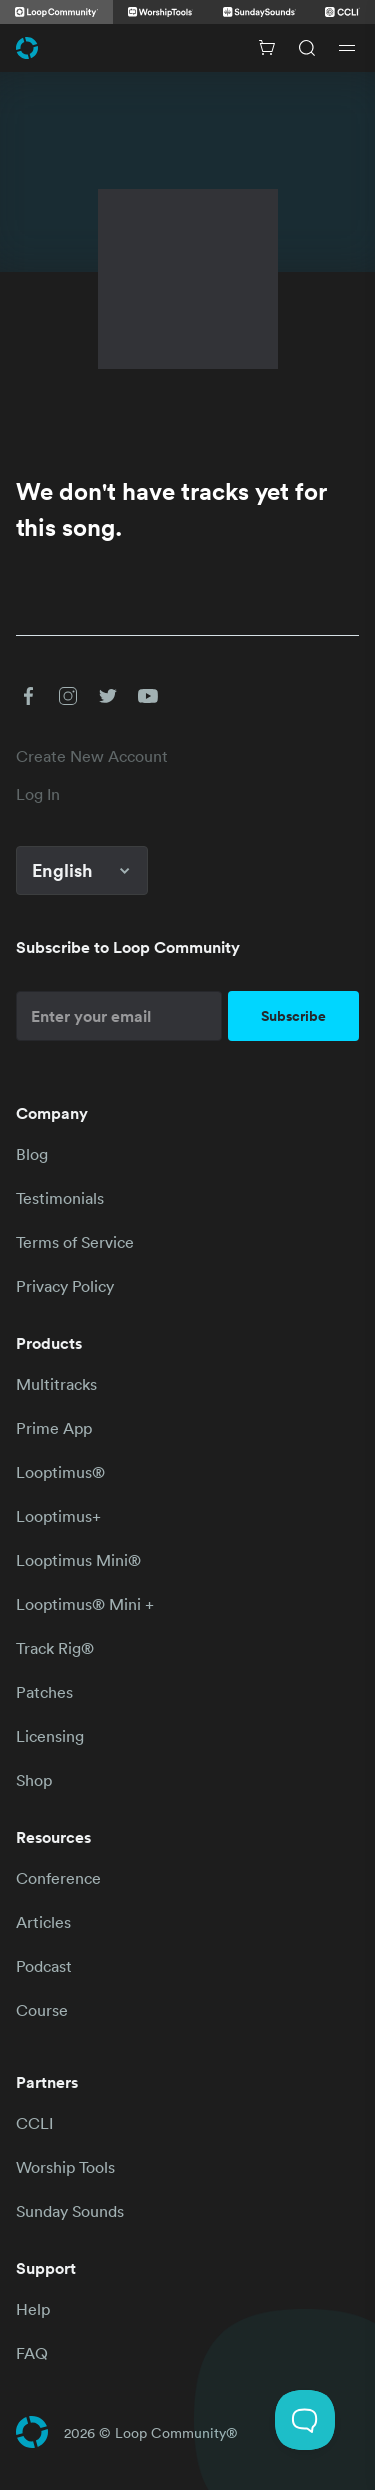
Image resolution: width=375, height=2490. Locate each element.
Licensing (50, 1736)
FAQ (32, 2353)
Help (33, 2309)
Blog (32, 1154)
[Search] (307, 48)
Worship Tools (65, 2167)
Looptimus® (60, 1472)
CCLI (34, 2123)
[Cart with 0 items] (267, 48)
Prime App (54, 1428)
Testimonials (60, 1198)
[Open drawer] (347, 48)
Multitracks (56, 1384)
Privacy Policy (65, 1286)
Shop (34, 1780)
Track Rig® (55, 1648)
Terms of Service (75, 1242)
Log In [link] (38, 794)
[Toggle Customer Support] (305, 2420)
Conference (58, 1878)
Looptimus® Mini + (85, 1604)
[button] (28, 696)
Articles (43, 1922)
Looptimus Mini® (78, 1560)
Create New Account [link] (92, 756)
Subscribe (293, 1016)
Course (42, 2010)
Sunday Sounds (70, 2211)
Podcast (44, 1966)
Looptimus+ (58, 1516)
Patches (44, 1692)
